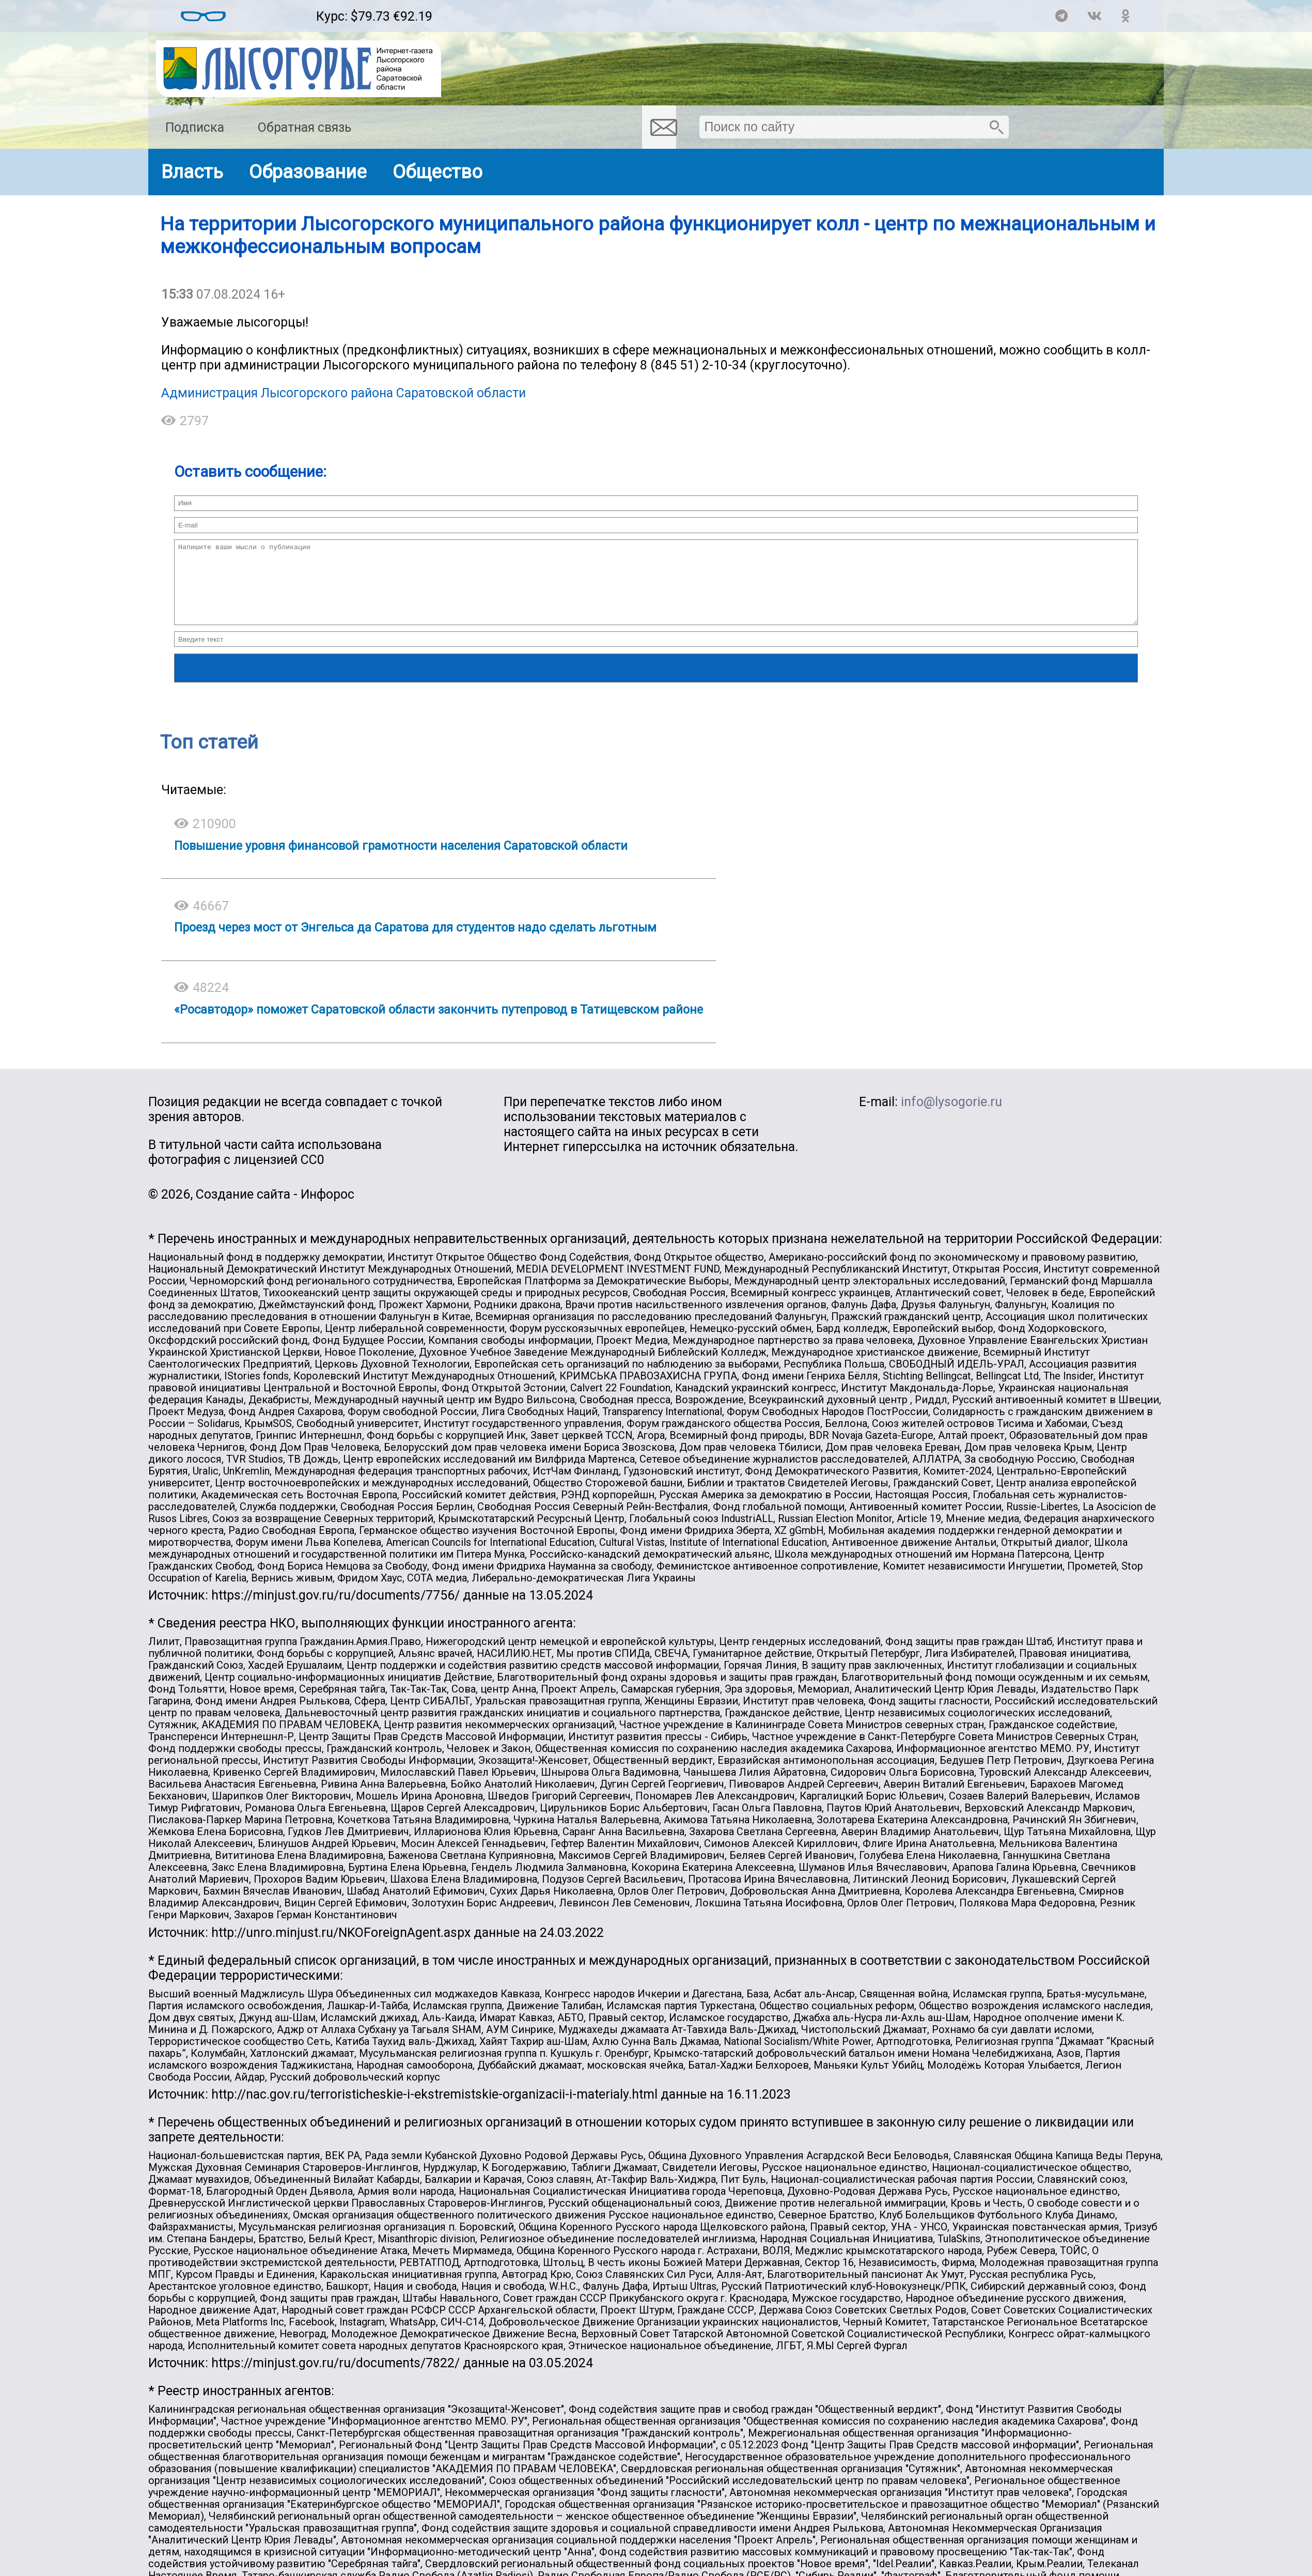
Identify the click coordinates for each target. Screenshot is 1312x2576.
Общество (437, 172)
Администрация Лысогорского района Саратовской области (343, 392)
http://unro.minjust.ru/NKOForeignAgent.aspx (341, 1948)
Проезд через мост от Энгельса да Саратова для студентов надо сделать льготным (415, 943)
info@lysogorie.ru (951, 1117)
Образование (308, 172)
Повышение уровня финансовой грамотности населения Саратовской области (401, 861)
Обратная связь (304, 127)
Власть (192, 172)
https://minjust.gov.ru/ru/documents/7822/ (335, 2378)
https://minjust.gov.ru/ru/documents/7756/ (335, 1610)
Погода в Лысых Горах (271, 11)
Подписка (194, 127)
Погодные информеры (271, 20)
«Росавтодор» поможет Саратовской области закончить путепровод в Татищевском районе (438, 1025)
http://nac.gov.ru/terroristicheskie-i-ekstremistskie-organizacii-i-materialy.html (434, 2109)
